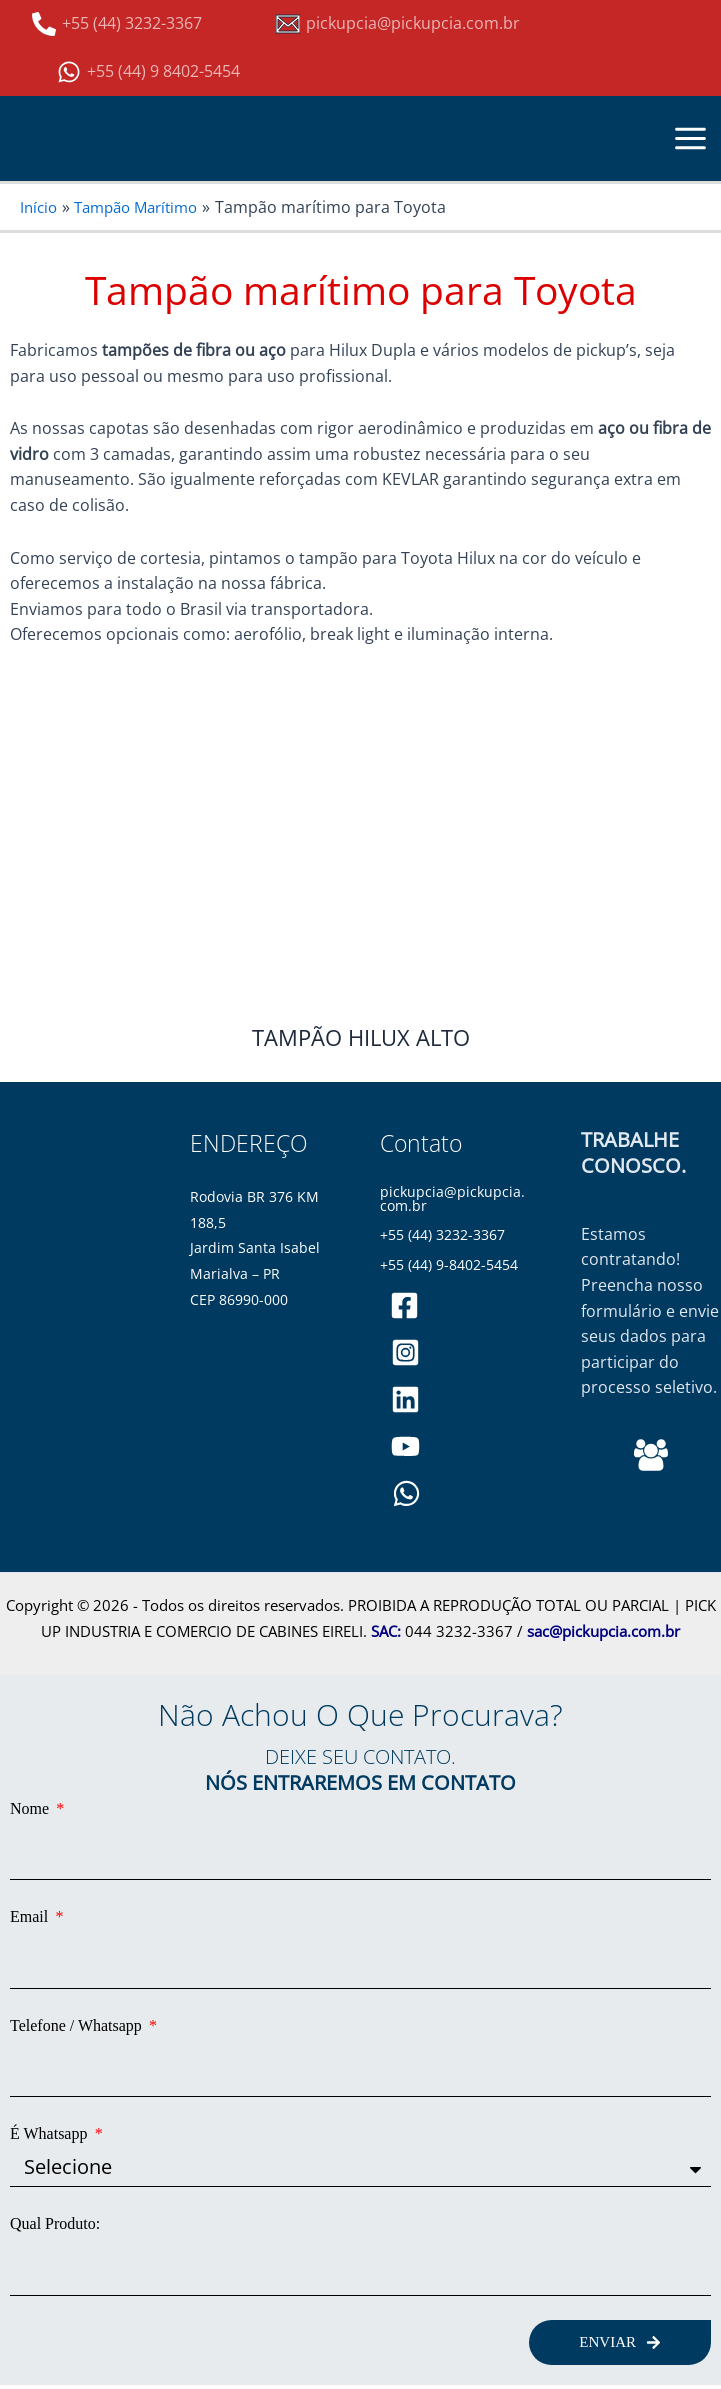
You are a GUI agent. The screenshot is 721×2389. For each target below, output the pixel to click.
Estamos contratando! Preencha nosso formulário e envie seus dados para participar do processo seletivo (649, 1310)
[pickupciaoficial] (405, 1305)
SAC (384, 1631)
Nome (31, 1808)
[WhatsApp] (406, 1493)
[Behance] (651, 1455)
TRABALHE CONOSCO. (632, 1152)
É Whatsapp (50, 2133)
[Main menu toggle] (691, 138)
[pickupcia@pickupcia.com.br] (398, 24)
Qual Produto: (55, 2223)
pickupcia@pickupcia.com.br (453, 1198)
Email (31, 1916)
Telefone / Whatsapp (78, 2025)
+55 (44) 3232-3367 (443, 1235)
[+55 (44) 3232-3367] (117, 24)
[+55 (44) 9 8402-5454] (148, 72)
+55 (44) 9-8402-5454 (450, 1265)
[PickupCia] (405, 1446)
